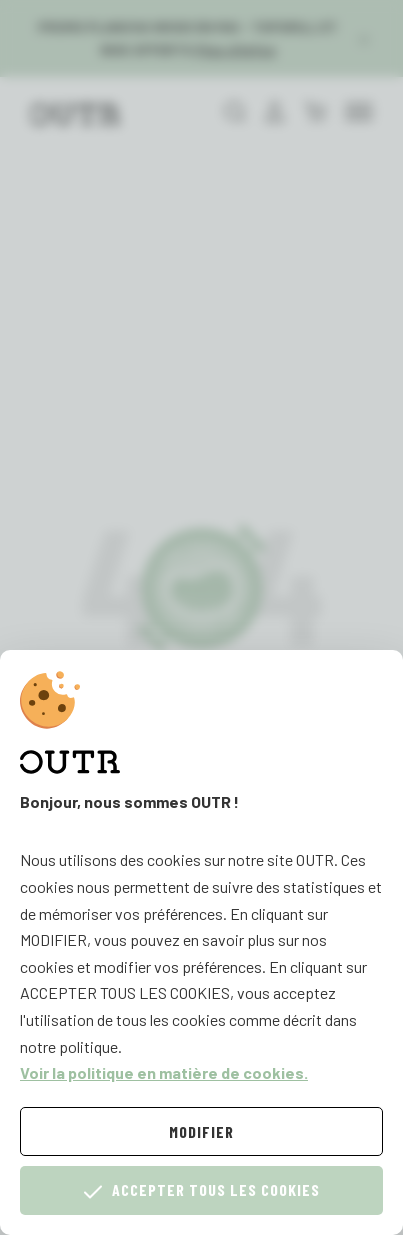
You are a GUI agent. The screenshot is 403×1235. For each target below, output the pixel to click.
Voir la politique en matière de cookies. (164, 1072)
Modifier (201, 1131)
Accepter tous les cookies (202, 1190)
